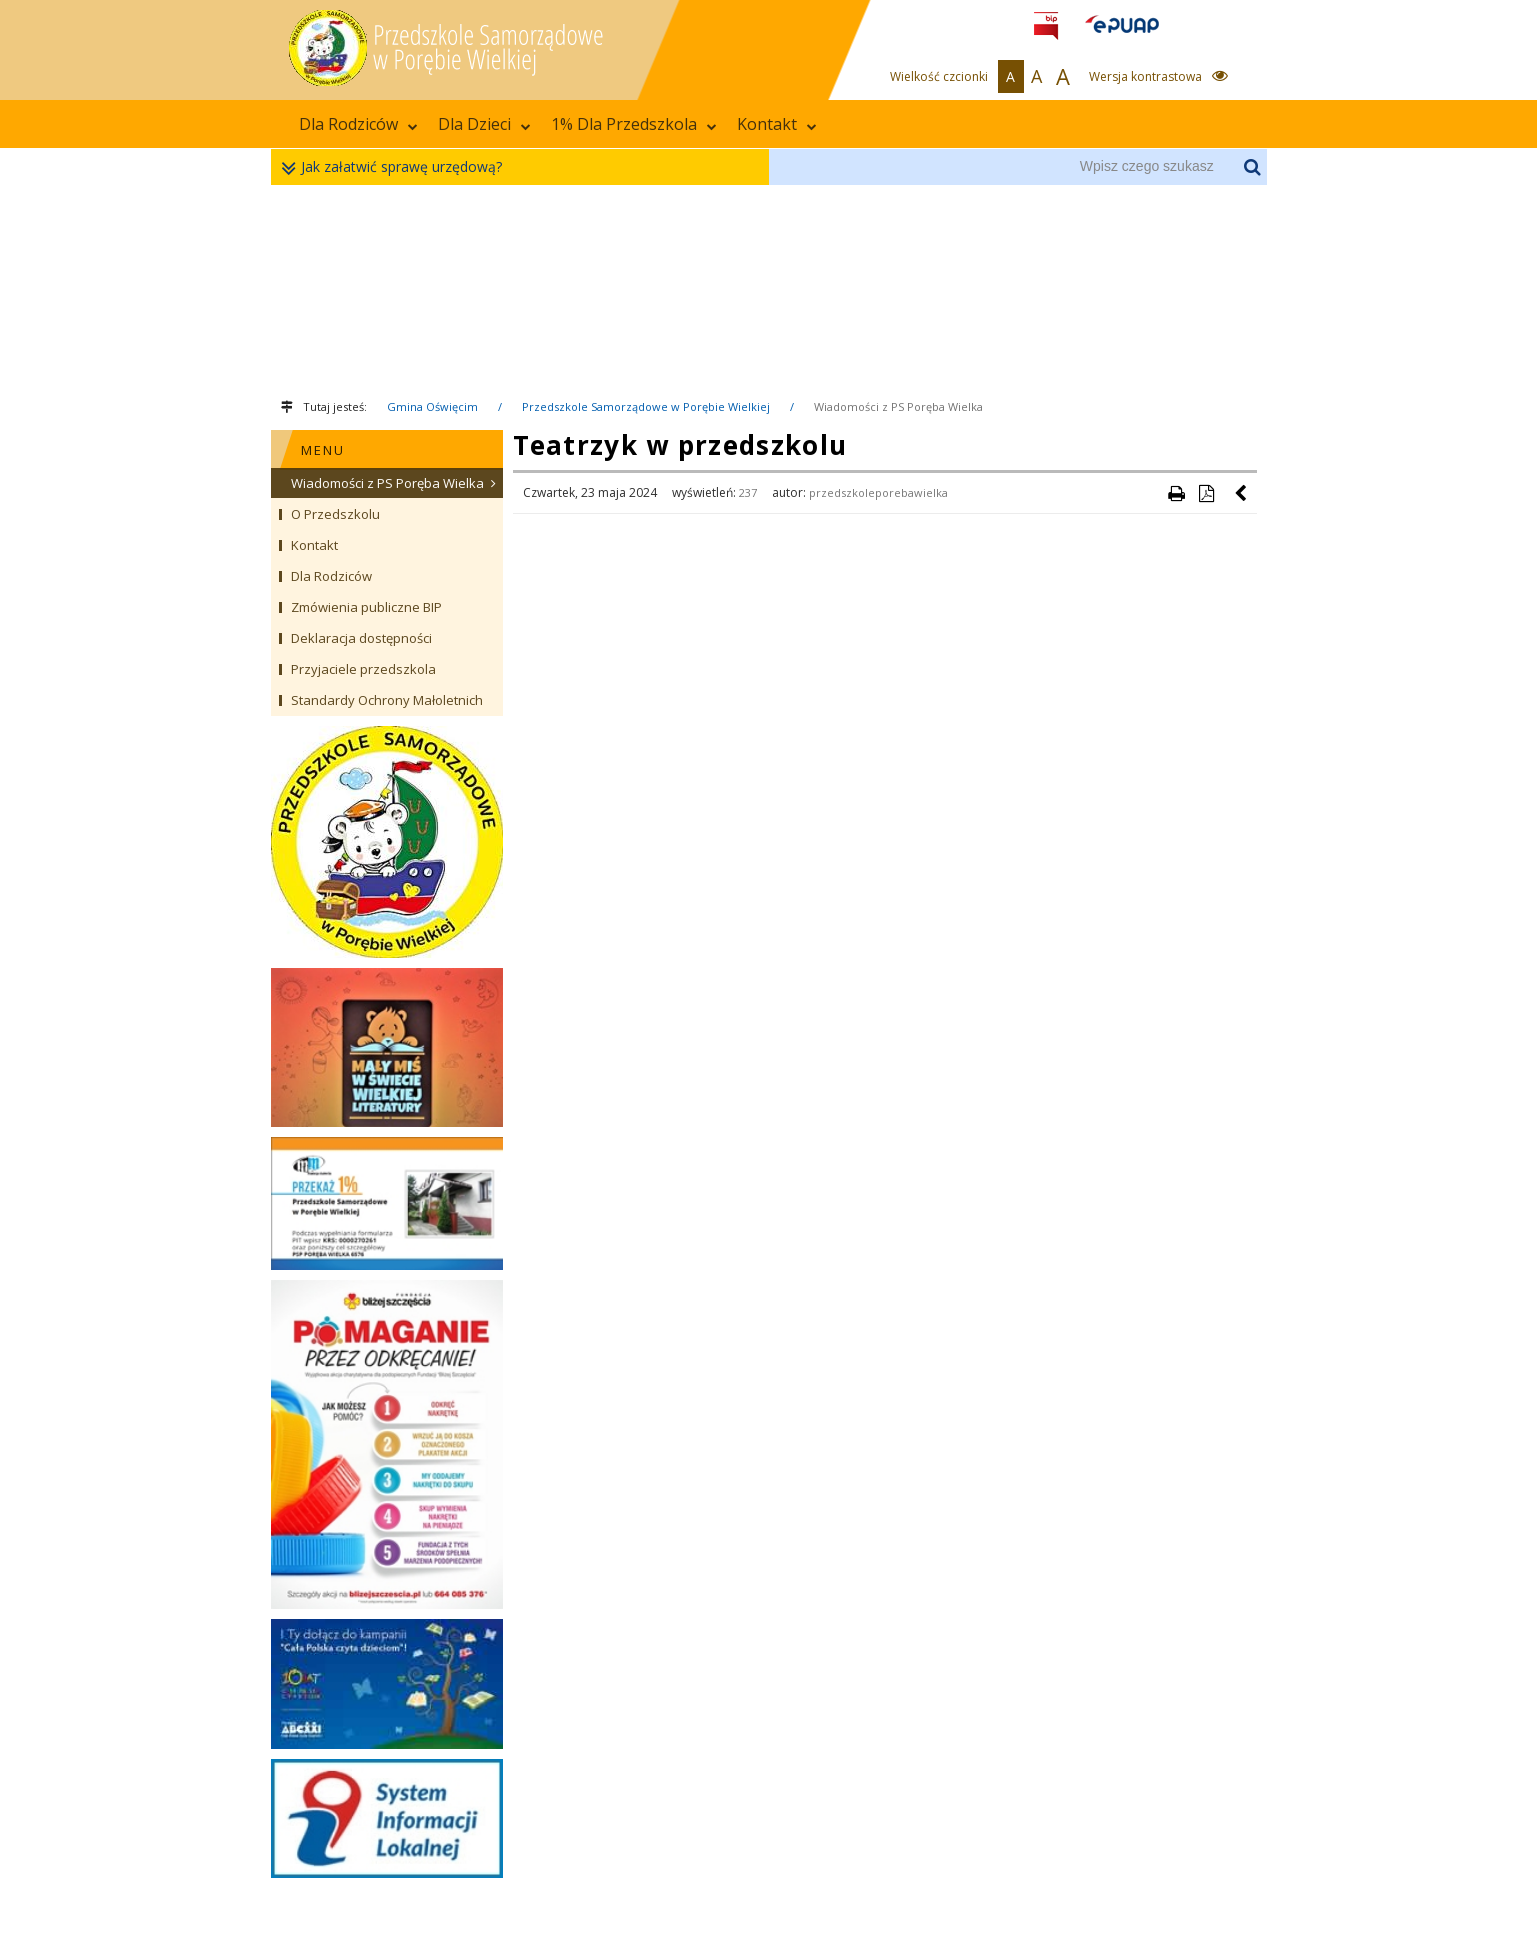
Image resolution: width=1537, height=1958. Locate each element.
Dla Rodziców (358, 124)
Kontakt (777, 124)
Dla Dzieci (484, 124)
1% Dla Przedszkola (634, 124)
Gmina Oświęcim (432, 406)
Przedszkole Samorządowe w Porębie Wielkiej (646, 406)
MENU (323, 450)
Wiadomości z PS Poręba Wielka (898, 406)
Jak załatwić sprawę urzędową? (396, 167)
